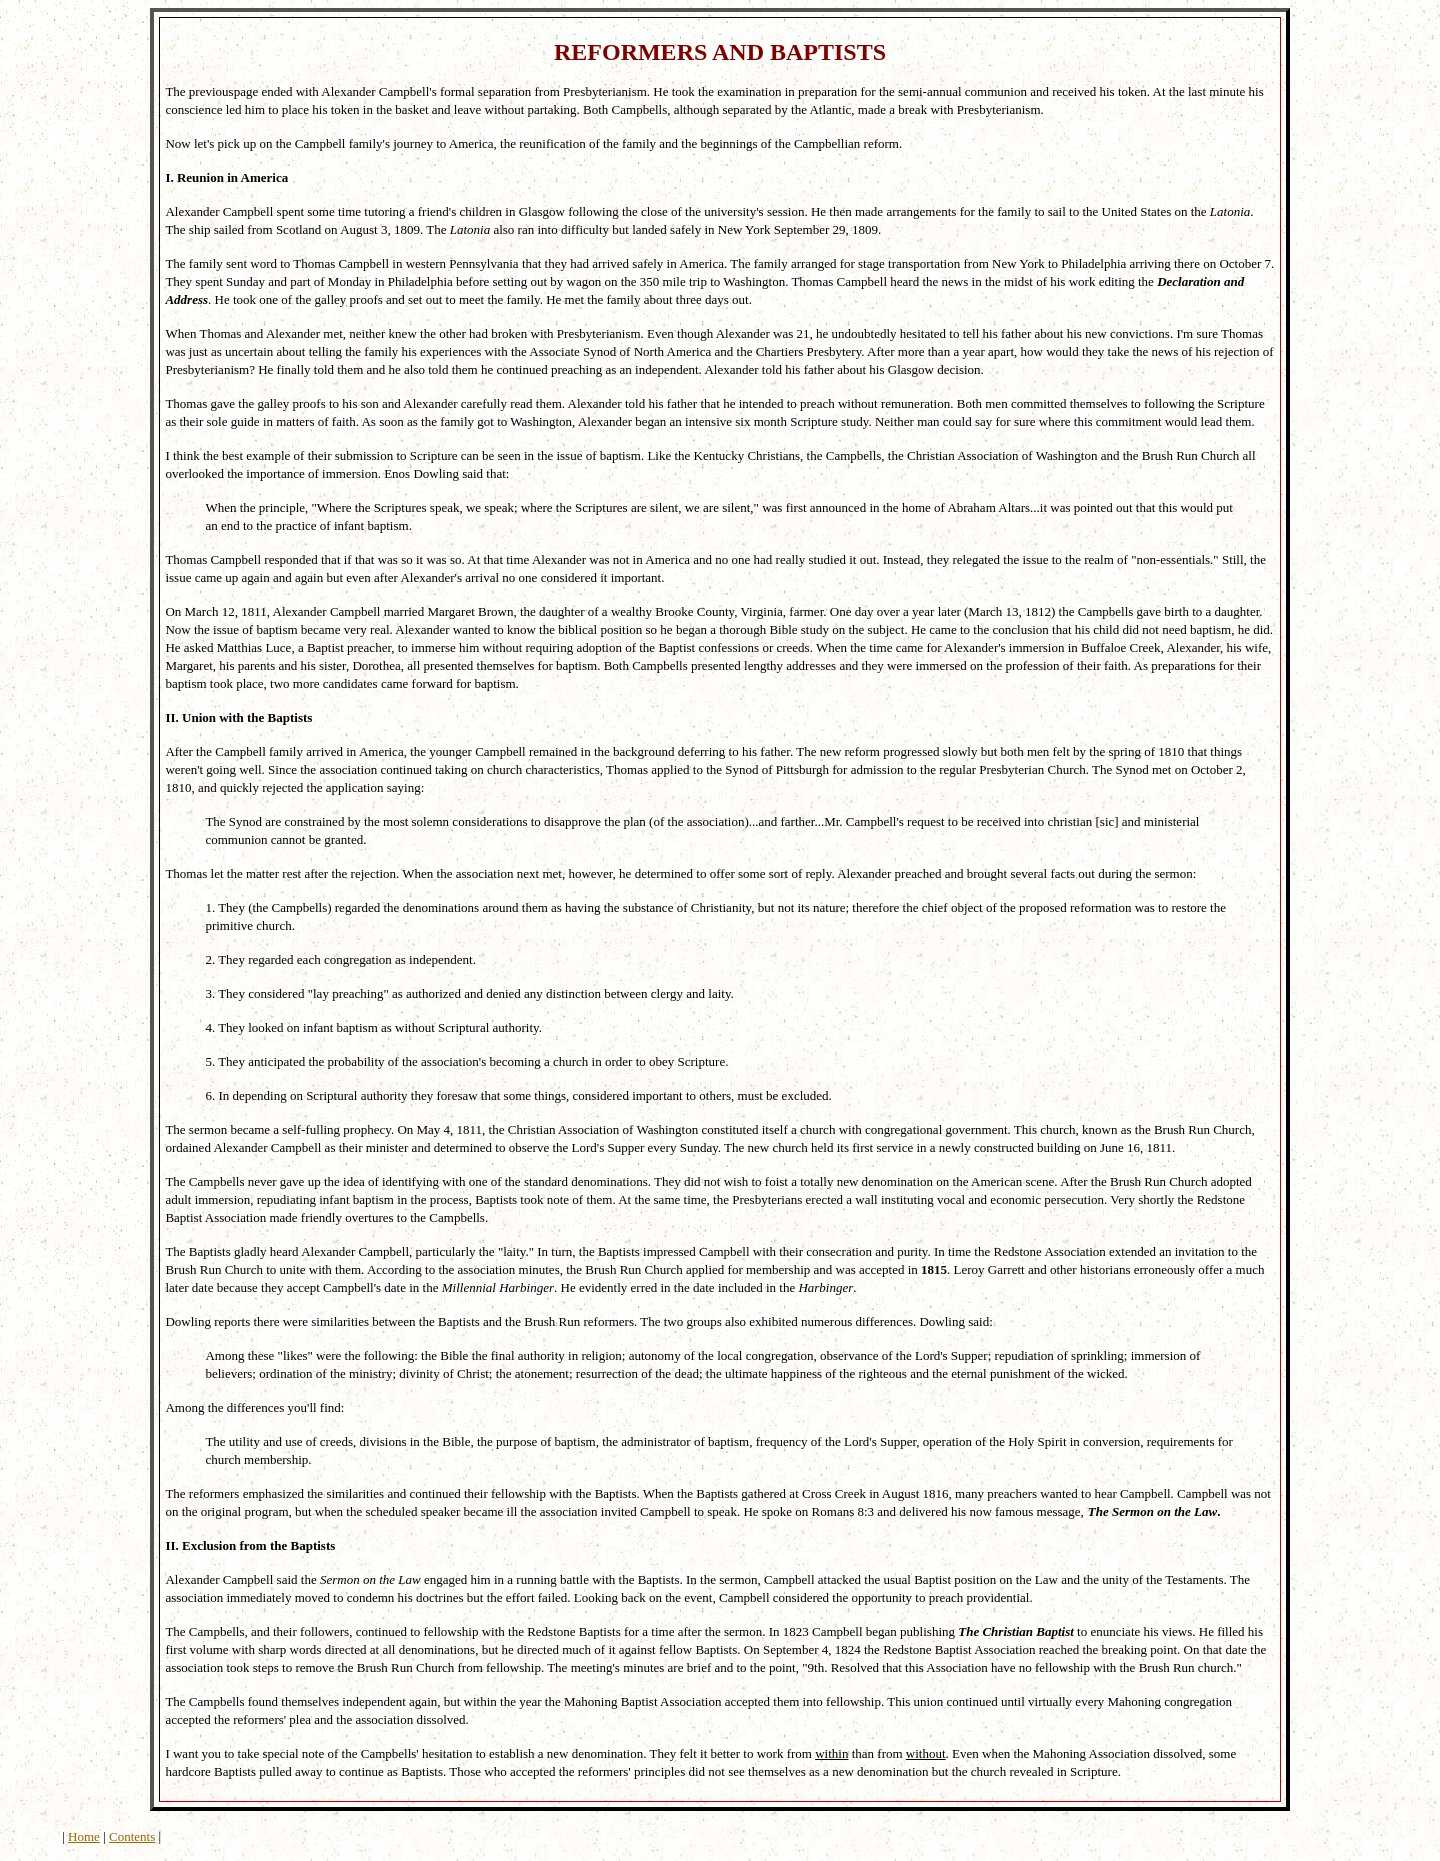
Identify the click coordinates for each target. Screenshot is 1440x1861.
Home (84, 1836)
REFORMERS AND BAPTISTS (720, 52)
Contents (132, 1836)
